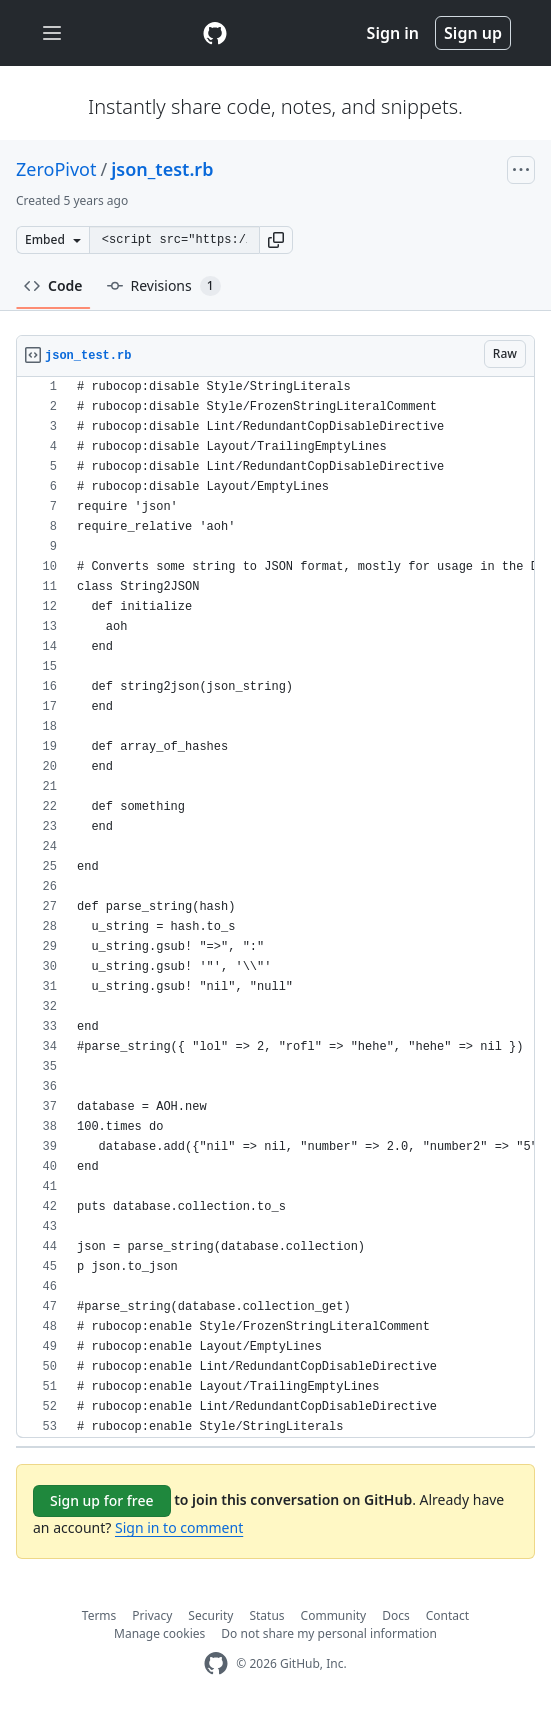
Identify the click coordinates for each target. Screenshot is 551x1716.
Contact (447, 1615)
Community (334, 1615)
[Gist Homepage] (215, 33)
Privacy (152, 1615)
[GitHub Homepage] (216, 1663)
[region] (275, 907)
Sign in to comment (179, 1527)
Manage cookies (159, 1633)
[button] (276, 240)
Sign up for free (102, 1500)
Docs (396, 1615)
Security (210, 1615)
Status (266, 1615)
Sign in (393, 33)
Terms (99, 1615)
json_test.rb (162, 169)
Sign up (473, 33)
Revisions (164, 286)
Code (53, 285)
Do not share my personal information (329, 1633)
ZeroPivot (56, 169)
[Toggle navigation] (52, 33)
